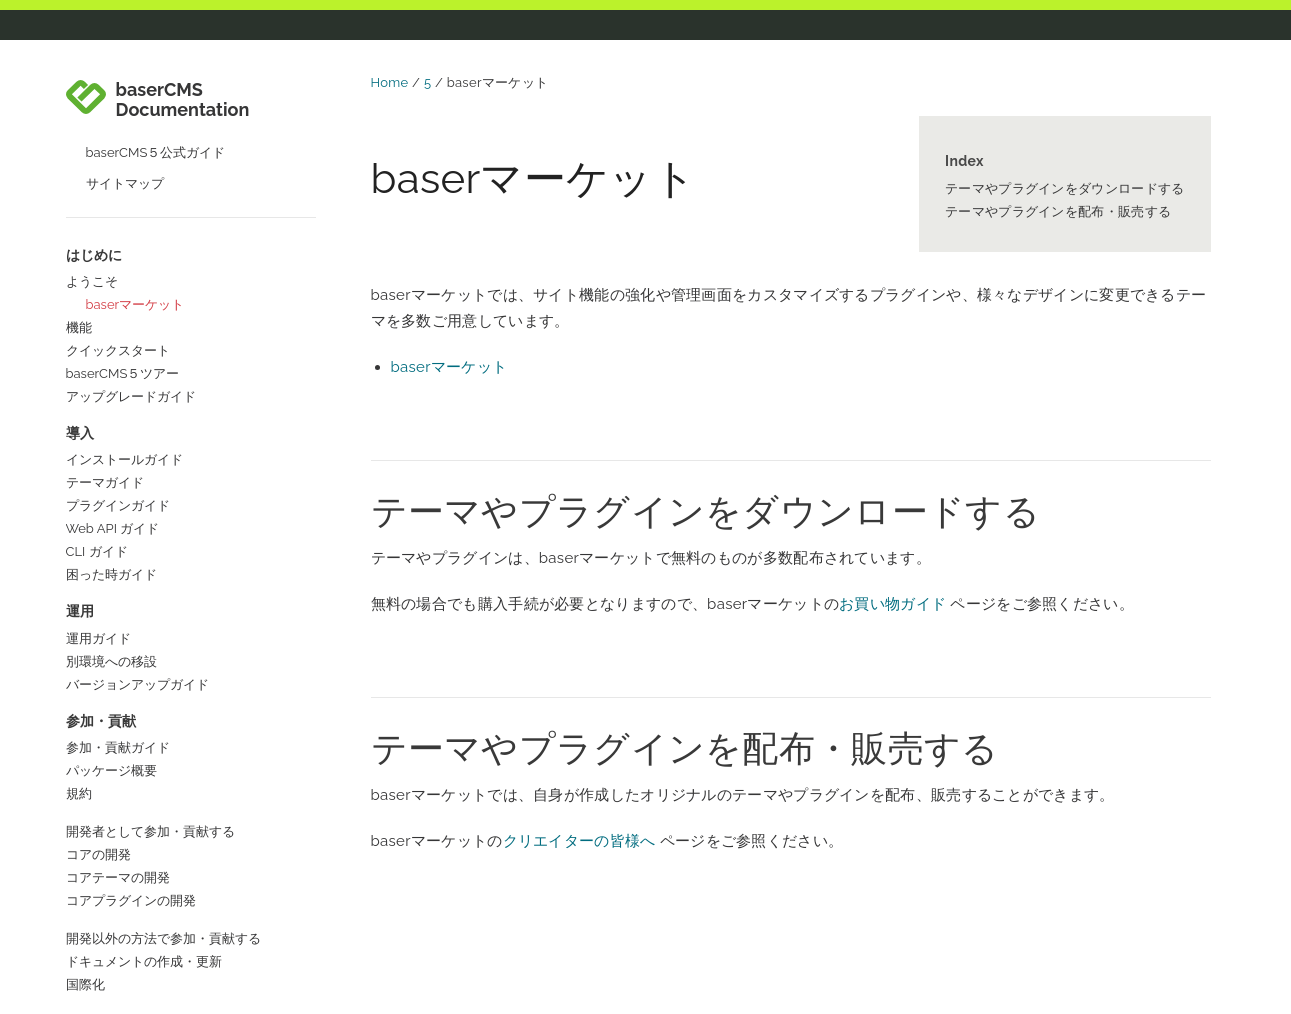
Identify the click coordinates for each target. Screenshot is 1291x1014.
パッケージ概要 (111, 624)
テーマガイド (105, 336)
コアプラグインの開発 (131, 754)
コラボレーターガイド (131, 876)
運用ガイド (98, 492)
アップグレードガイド (131, 250)
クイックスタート (118, 204)
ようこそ (92, 135)
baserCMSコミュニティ (136, 963)
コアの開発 (98, 708)
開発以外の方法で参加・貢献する (163, 792)
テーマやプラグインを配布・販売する (1058, 211)
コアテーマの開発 (118, 731)
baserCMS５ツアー (123, 227)
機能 (79, 181)
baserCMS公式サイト (129, 940)
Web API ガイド (113, 382)
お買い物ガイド (892, 604)
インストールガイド (124, 313)
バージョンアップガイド (137, 538)
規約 (79, 647)
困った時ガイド (111, 428)
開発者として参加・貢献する (150, 685)
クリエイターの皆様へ (579, 841)
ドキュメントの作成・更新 (144, 815)
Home (390, 82)
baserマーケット (135, 158)
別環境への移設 (111, 515)
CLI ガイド (97, 405)
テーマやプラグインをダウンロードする (1064, 188)
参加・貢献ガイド (118, 601)
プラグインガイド (118, 359)
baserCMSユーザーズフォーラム (162, 986)
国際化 (85, 838)
